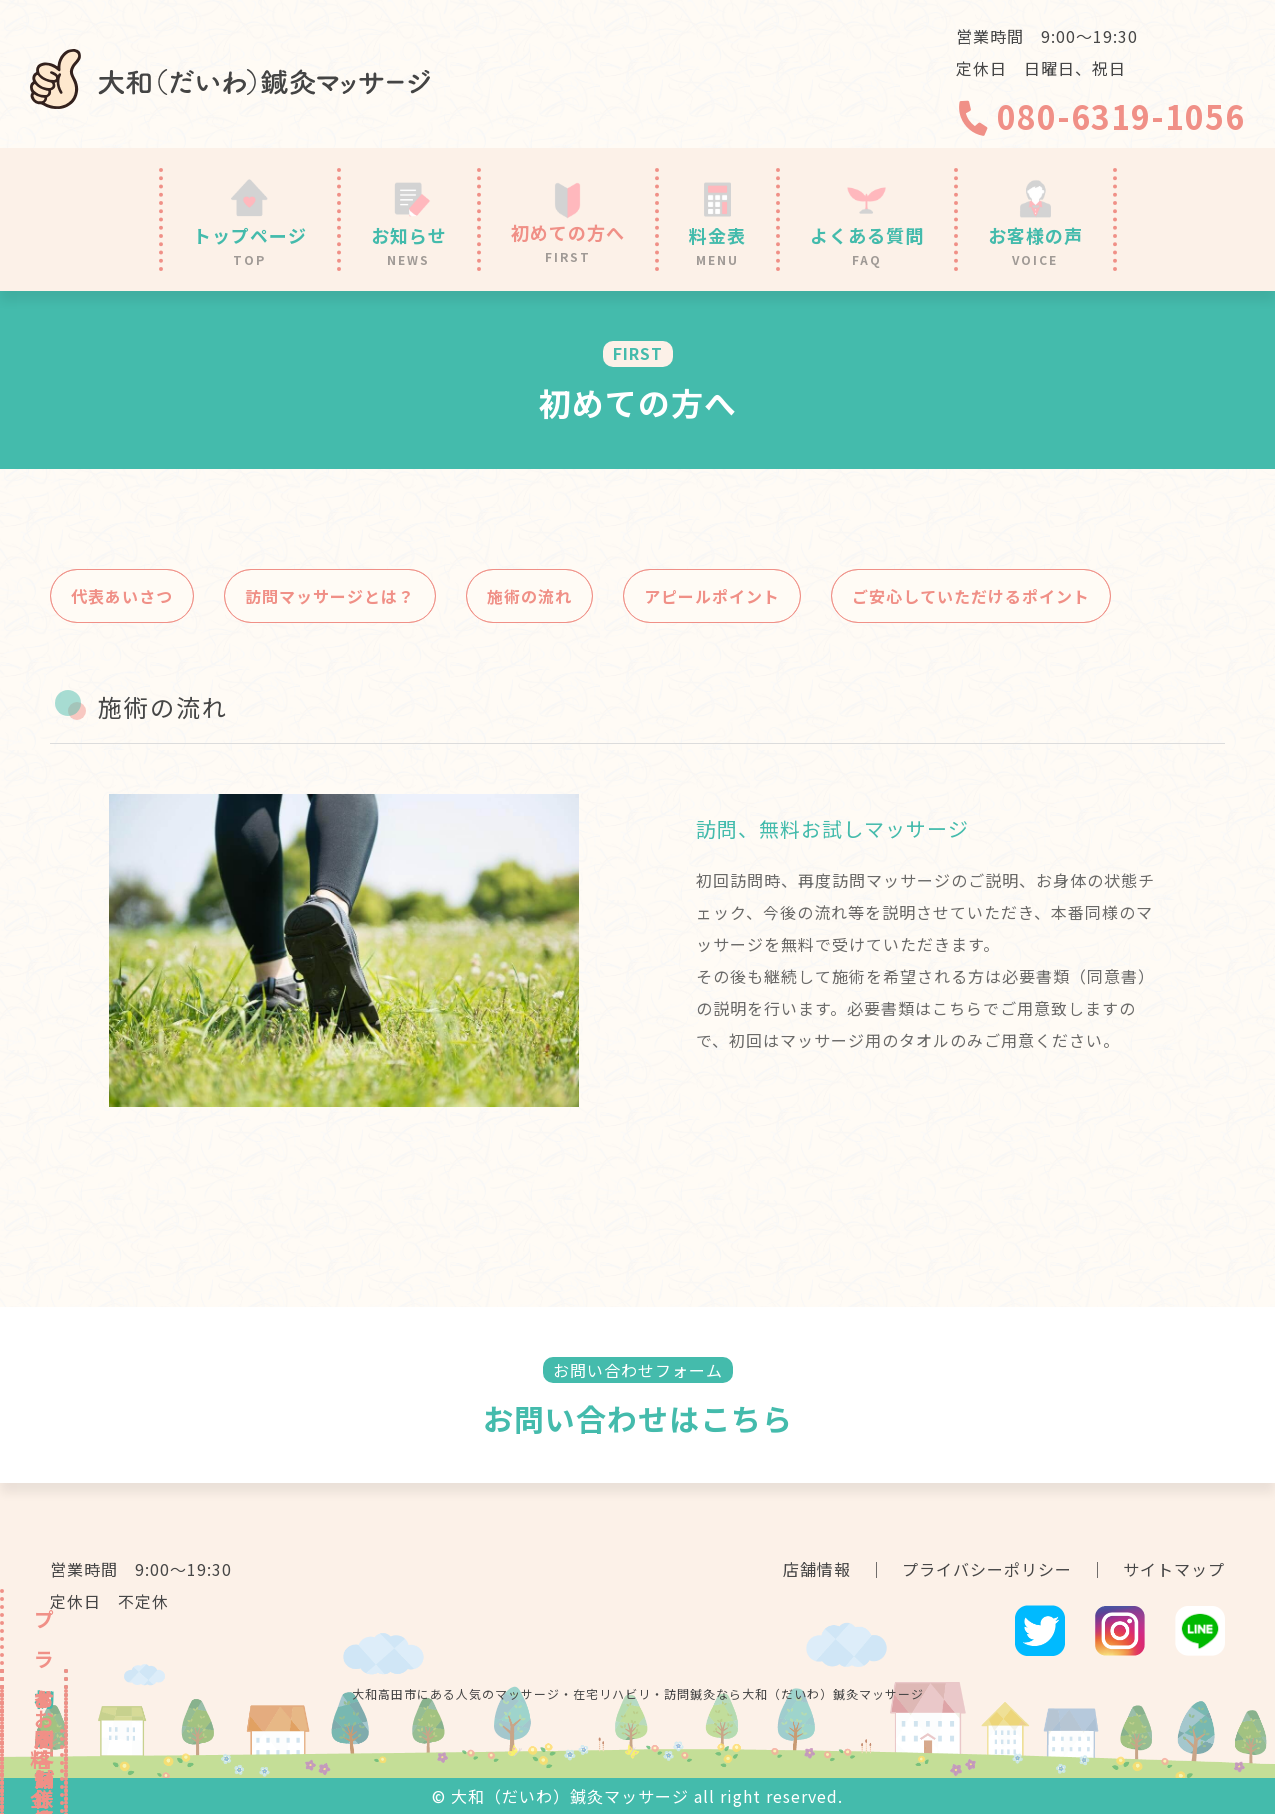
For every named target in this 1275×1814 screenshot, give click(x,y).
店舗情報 (817, 1569)
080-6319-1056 (1100, 116)
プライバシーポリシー (987, 1569)
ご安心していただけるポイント (971, 596)
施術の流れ (529, 596)
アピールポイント (712, 596)
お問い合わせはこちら (638, 1418)
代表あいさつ (122, 596)
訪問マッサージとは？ (330, 596)
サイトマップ (1174, 1569)
